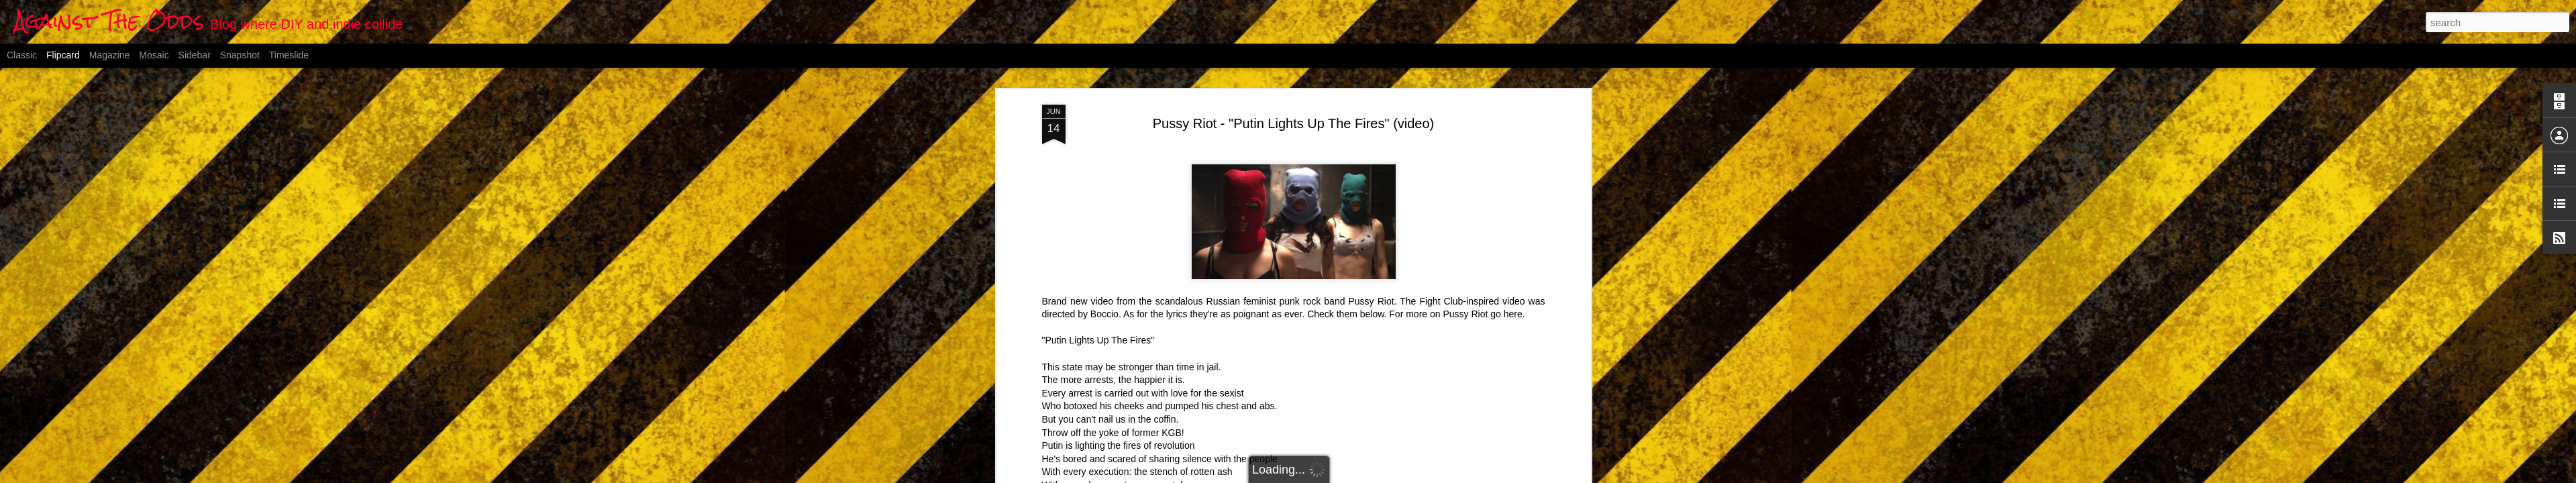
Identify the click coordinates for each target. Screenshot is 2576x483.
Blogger (1354, 476)
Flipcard (63, 55)
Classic (22, 55)
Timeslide (289, 55)
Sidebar (194, 55)
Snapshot (240, 55)
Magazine (109, 55)
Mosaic (153, 55)
